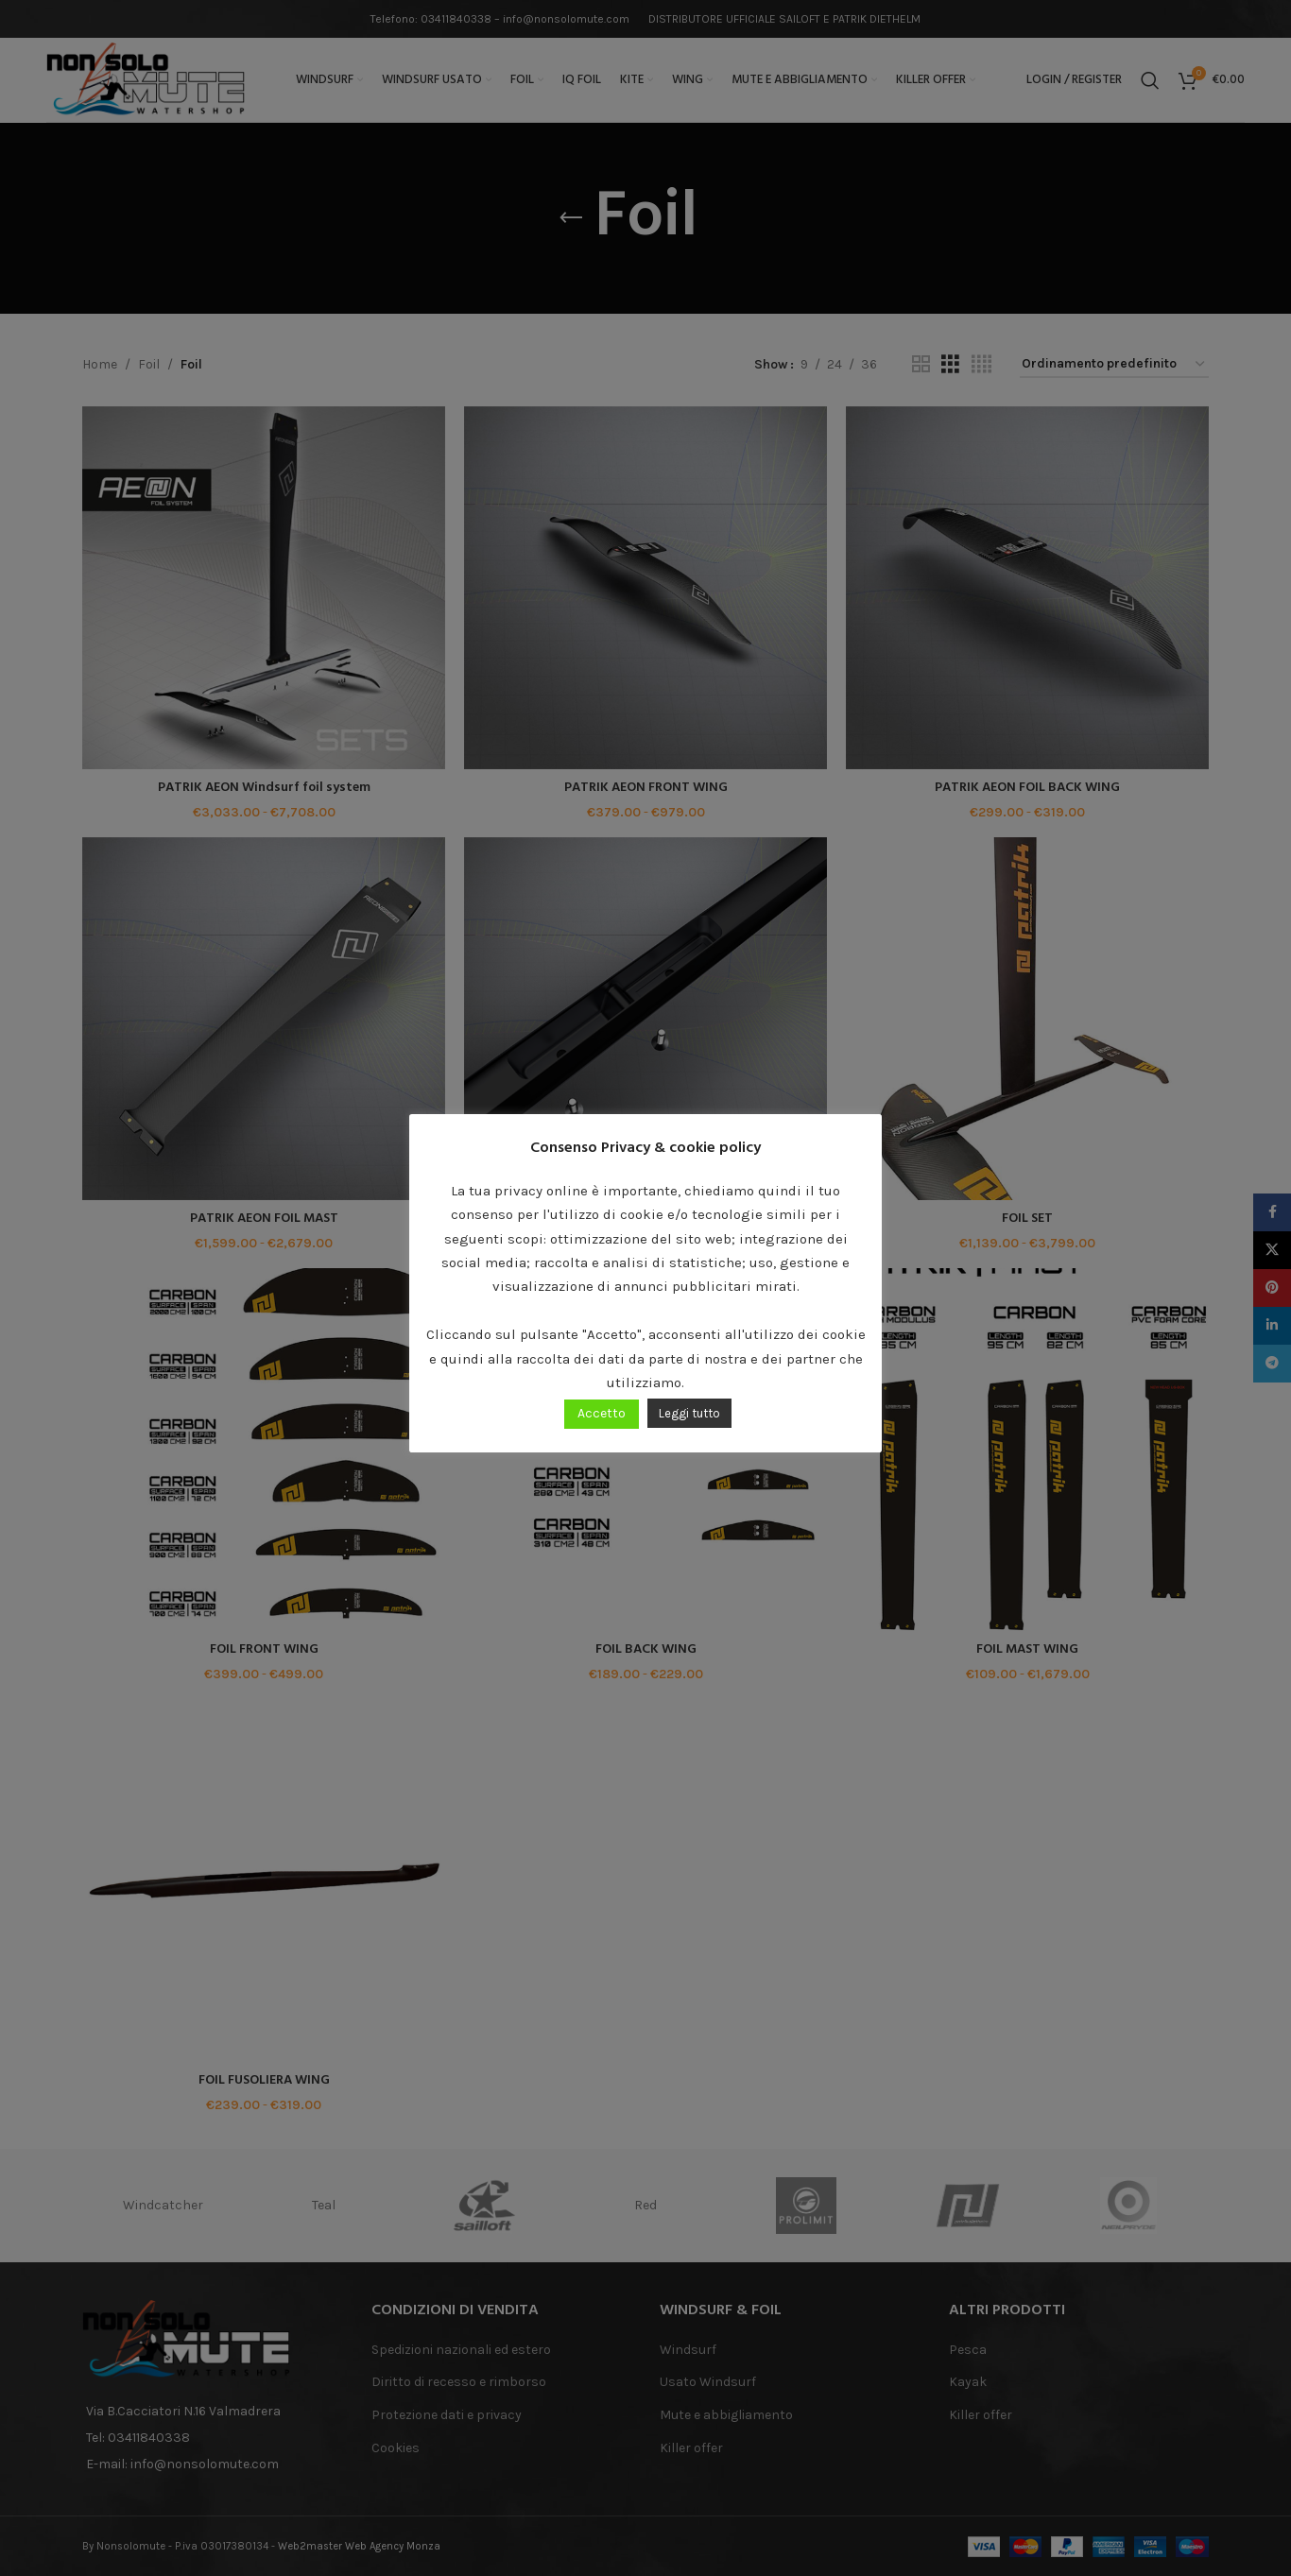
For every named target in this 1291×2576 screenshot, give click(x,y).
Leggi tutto (689, 1413)
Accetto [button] (601, 1413)
